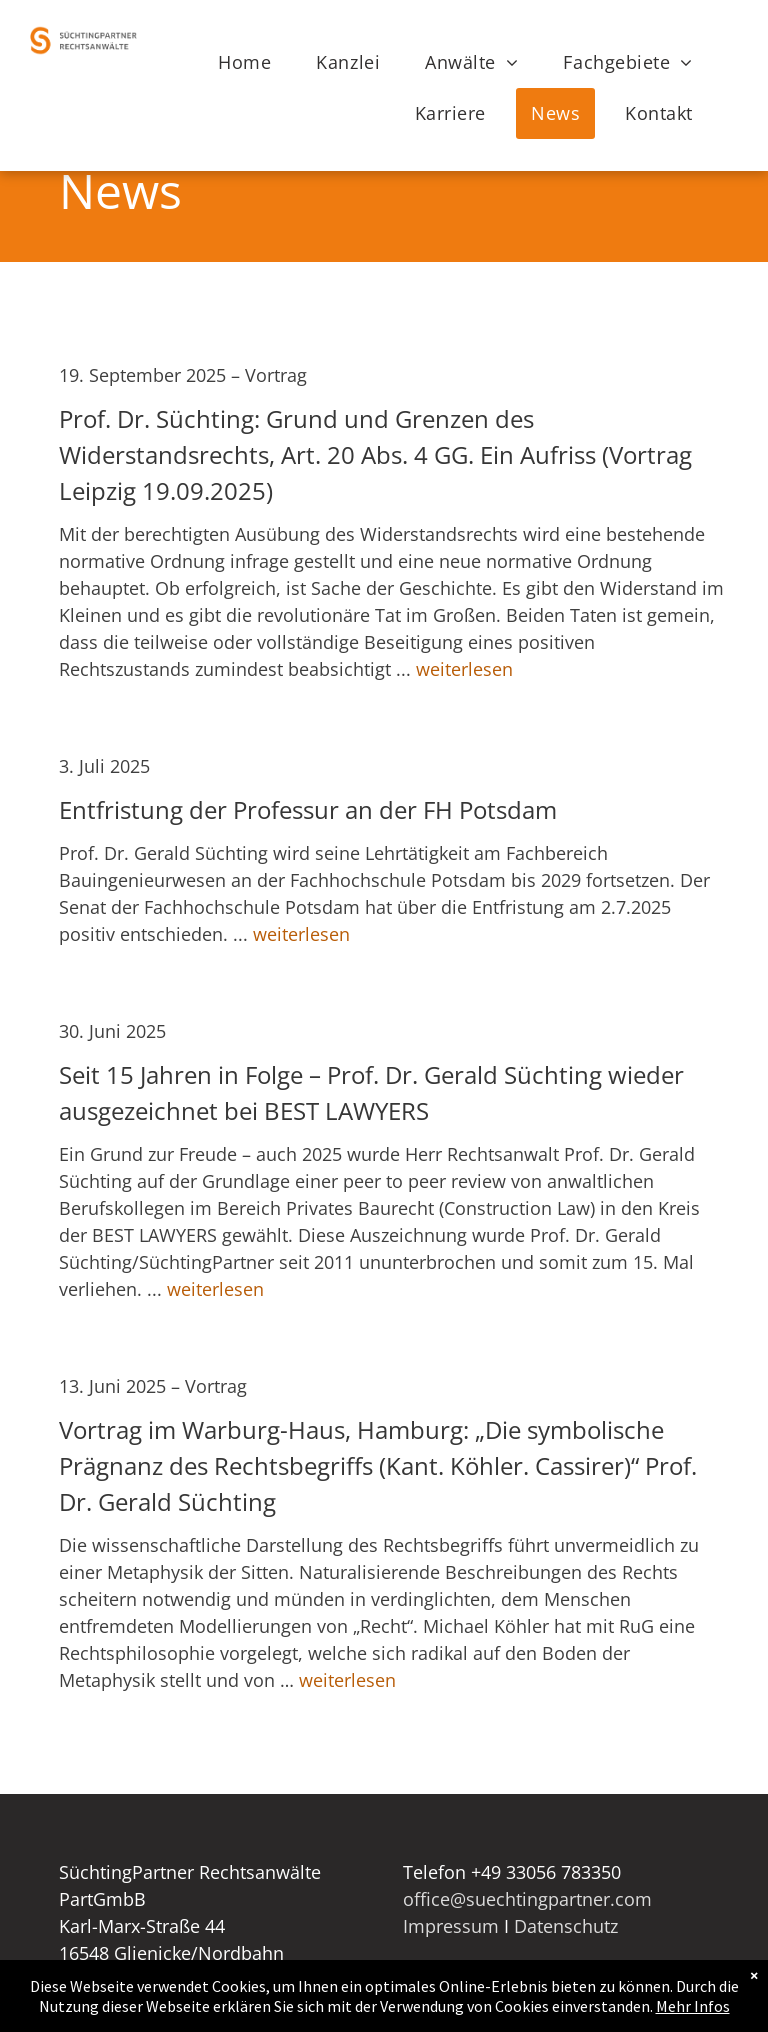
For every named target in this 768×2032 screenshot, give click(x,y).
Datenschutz (566, 1926)
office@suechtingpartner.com (527, 1899)
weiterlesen (464, 669)
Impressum (451, 1926)
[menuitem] (252, 62)
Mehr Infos (693, 2011)
